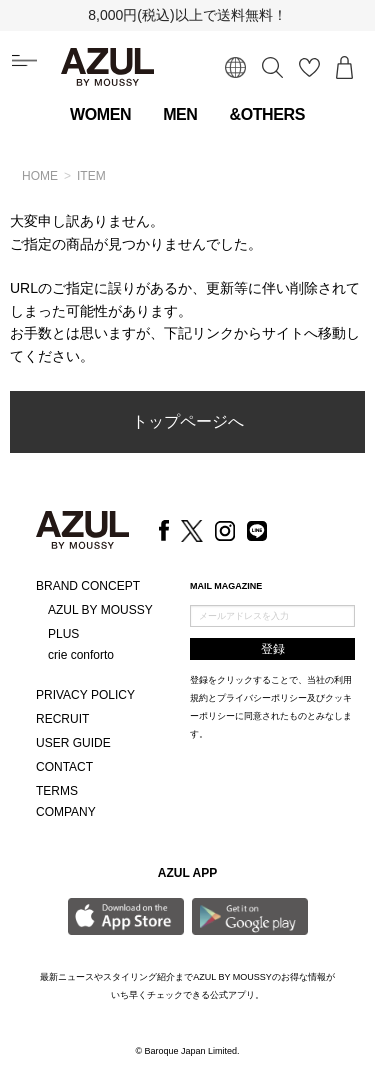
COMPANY (66, 812)
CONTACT (64, 767)
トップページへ (188, 421)
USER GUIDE (73, 743)
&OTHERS (267, 114)
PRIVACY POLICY (85, 695)
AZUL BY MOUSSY (100, 610)
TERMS (57, 791)
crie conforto (81, 655)
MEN (180, 114)
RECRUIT (62, 719)
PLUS (63, 634)
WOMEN (100, 114)
